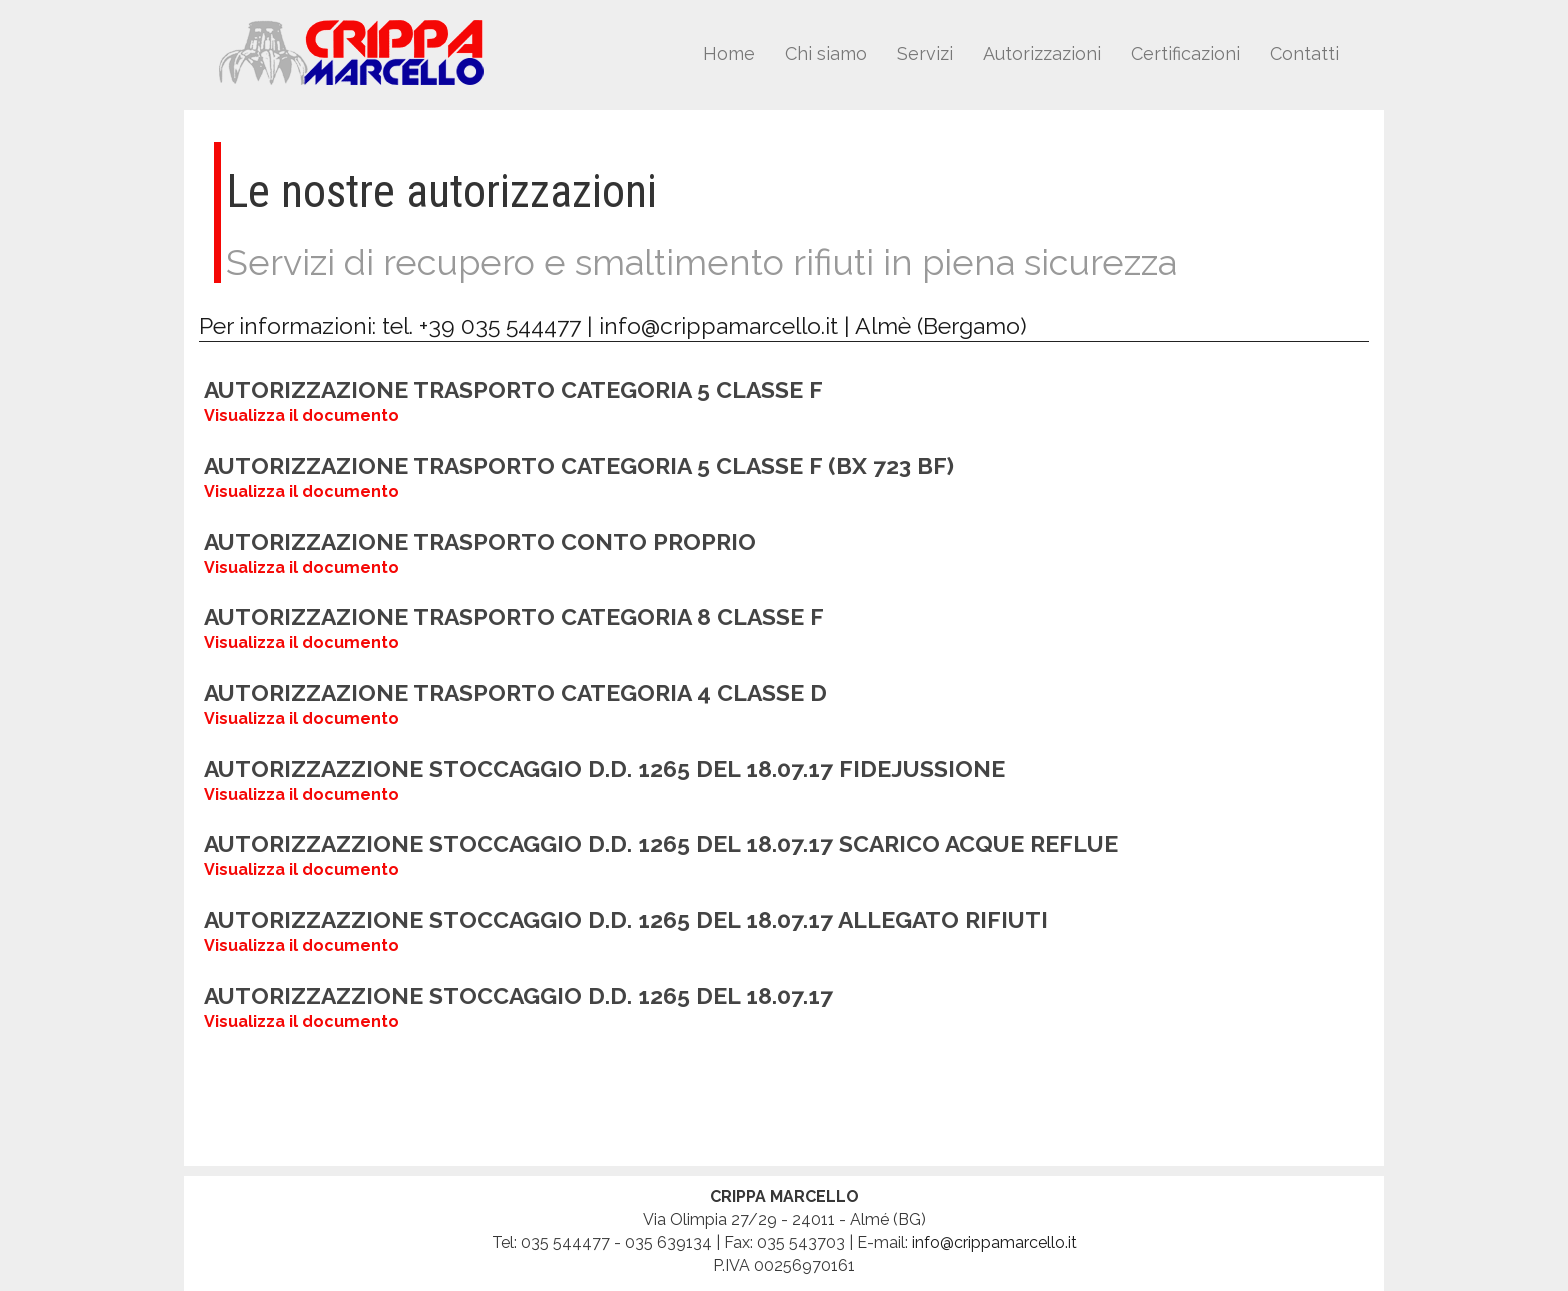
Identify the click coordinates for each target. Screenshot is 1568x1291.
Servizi (925, 53)
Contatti (1304, 53)
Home (729, 53)
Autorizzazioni (1042, 53)
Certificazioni (1185, 53)
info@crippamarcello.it (718, 325)
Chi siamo (826, 53)
